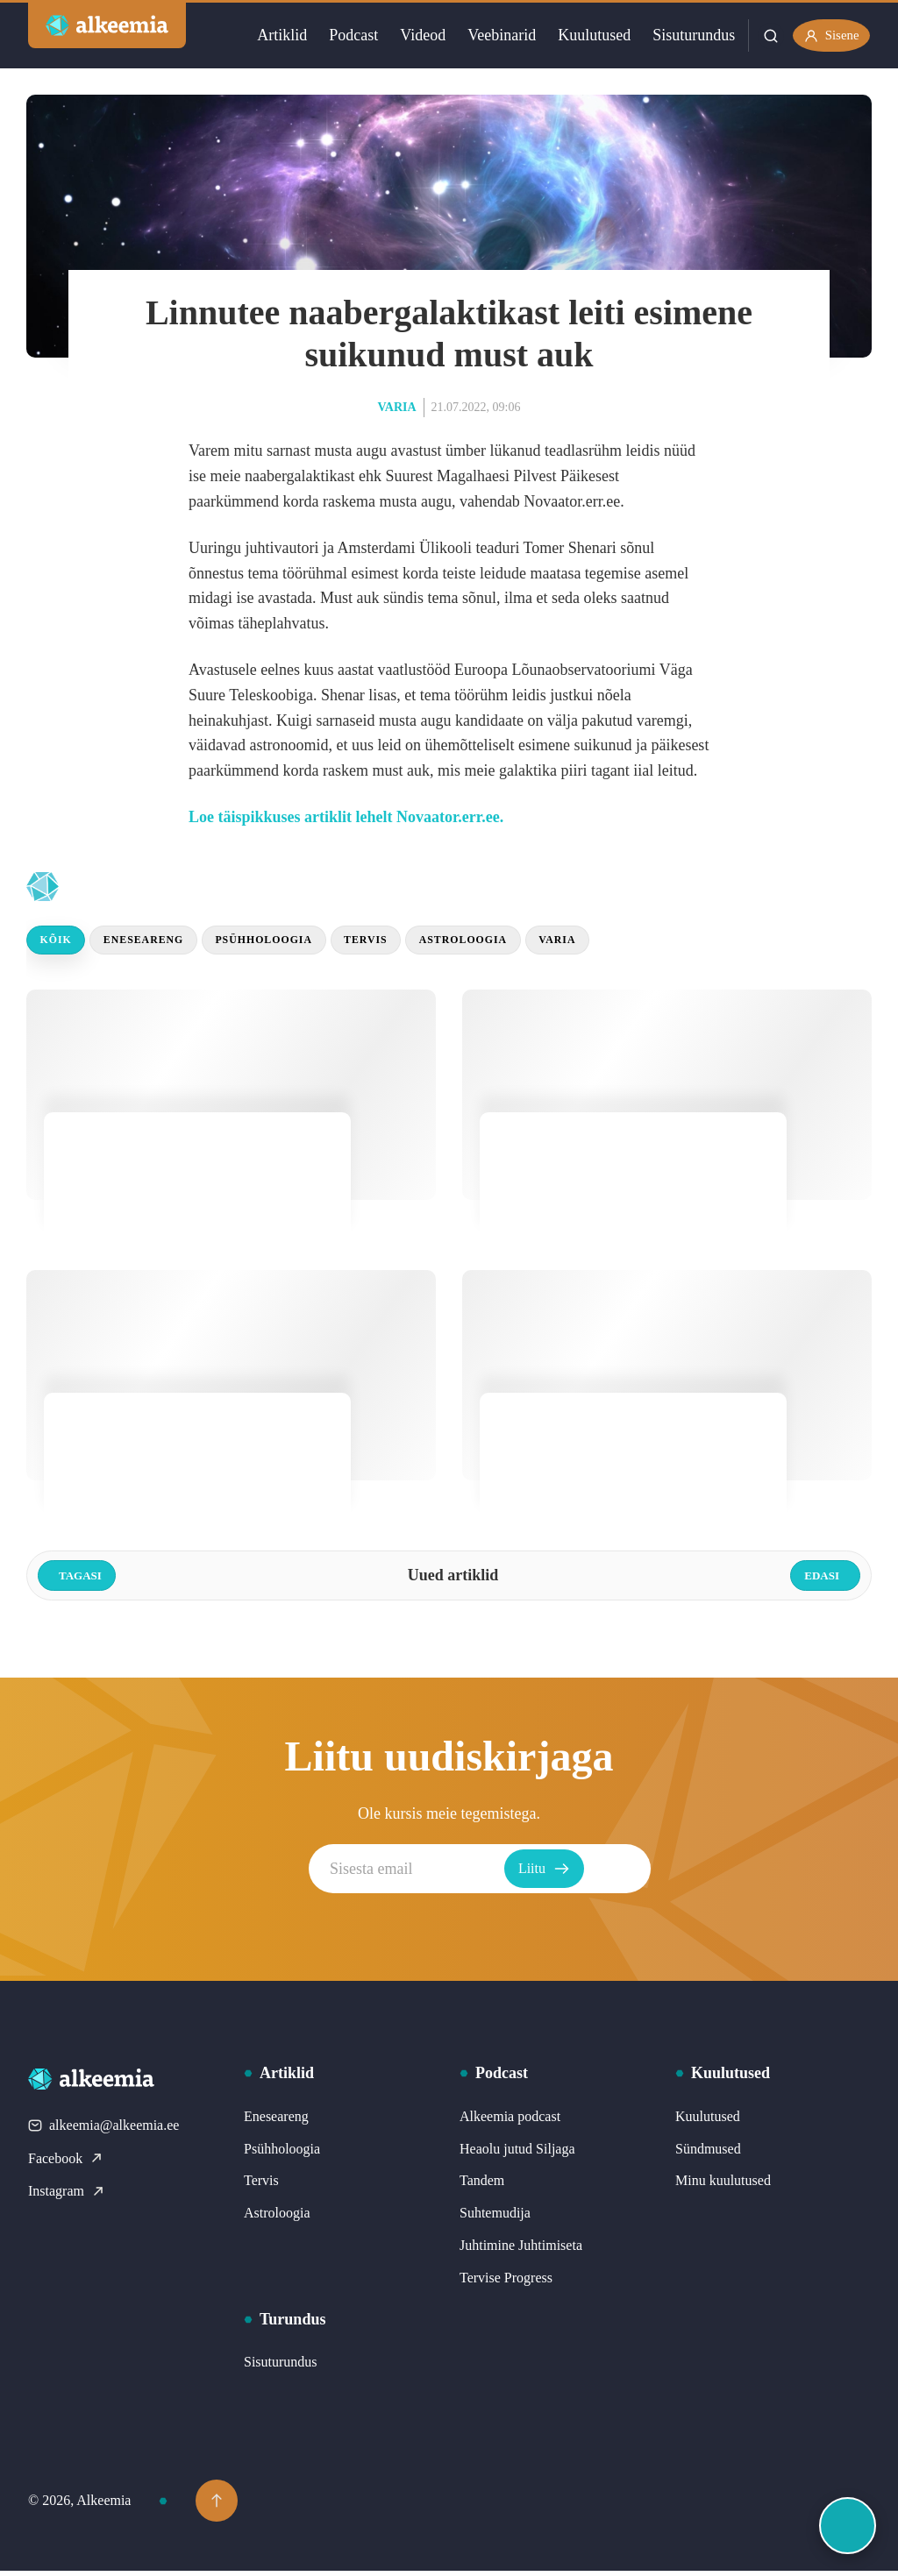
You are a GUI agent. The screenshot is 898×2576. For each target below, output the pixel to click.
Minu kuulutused (723, 2185)
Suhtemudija (495, 2218)
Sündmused (708, 2153)
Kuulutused (585, 35)
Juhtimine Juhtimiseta (521, 2250)
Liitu (617, 1874)
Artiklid (273, 35)
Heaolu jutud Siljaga (517, 2153)
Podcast (344, 35)
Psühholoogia (293, 942)
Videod (414, 35)
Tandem (482, 2185)
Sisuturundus (685, 35)
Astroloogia (516, 942)
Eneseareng (159, 942)
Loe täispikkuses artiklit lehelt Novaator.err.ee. (346, 817)
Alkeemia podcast (510, 2121)
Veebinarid (493, 35)
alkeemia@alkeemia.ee (103, 2130)
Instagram (66, 2196)
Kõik (60, 942)
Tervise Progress (506, 2282)
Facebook (65, 2162)
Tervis (407, 942)
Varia (397, 407)
